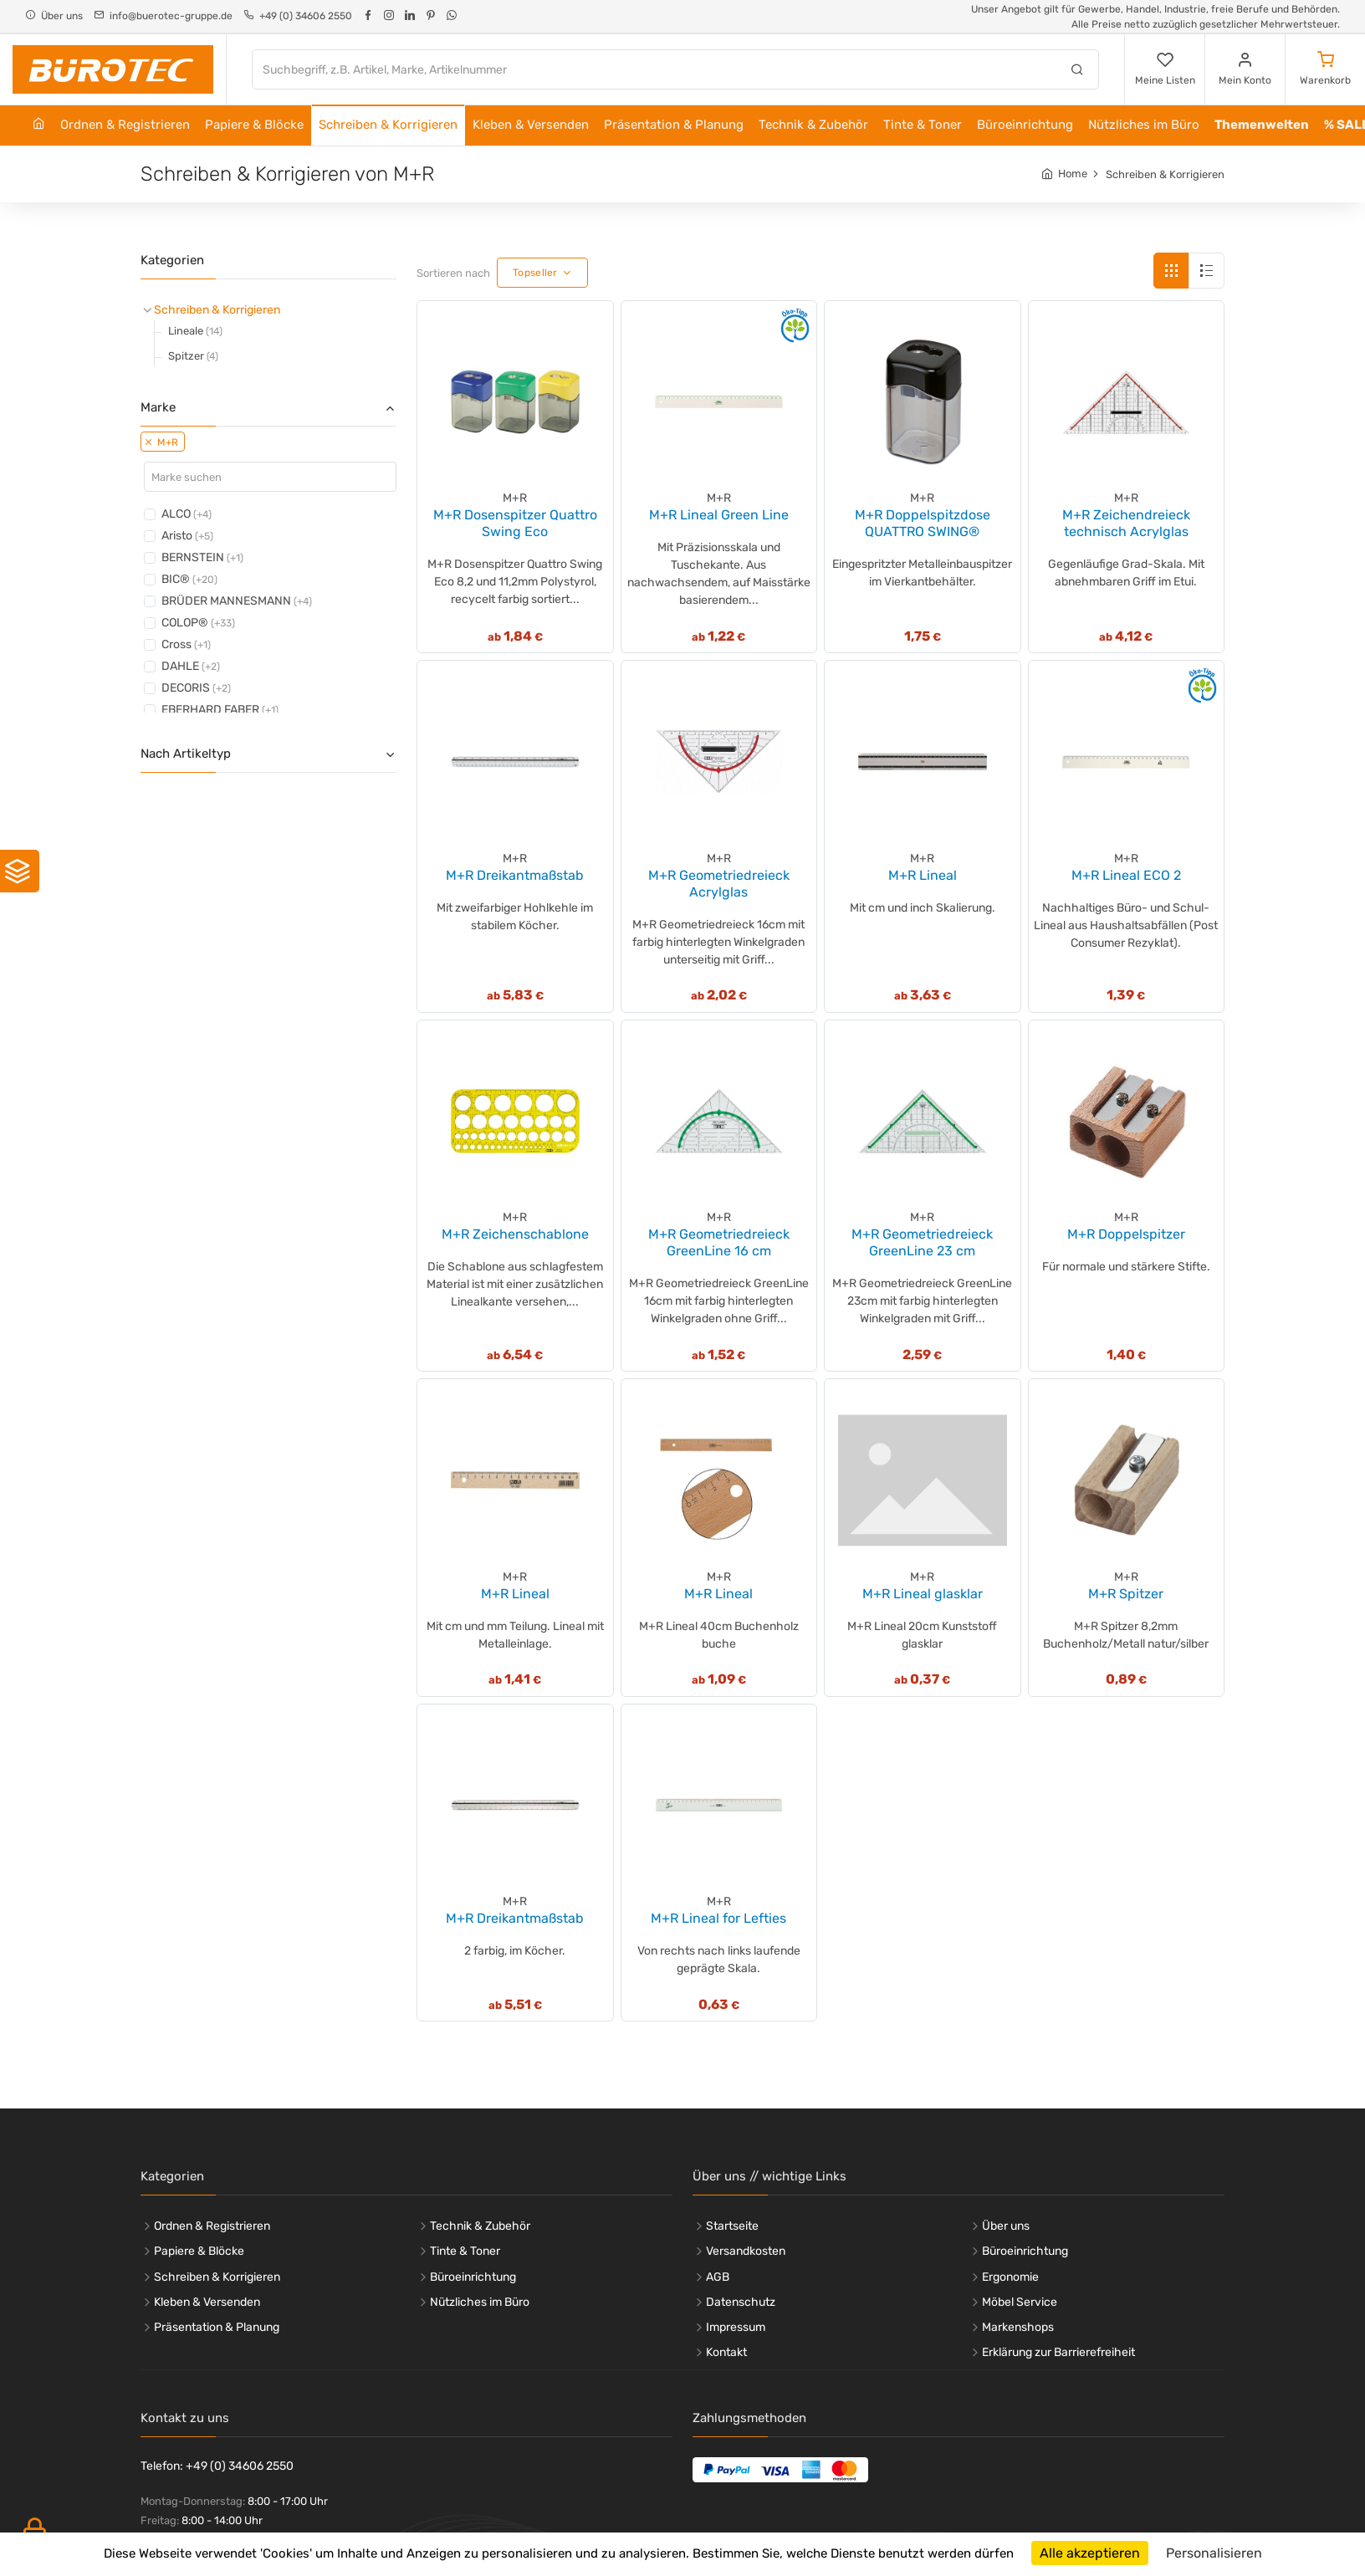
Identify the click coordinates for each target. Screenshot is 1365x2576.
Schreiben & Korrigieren (388, 124)
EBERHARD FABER (220, 710)
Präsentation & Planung (674, 124)
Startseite (732, 2226)
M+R (161, 442)
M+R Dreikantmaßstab (515, 875)
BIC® (189, 579)
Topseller (535, 273)
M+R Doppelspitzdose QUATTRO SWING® (922, 523)
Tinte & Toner (922, 124)
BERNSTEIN (202, 557)
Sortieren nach (453, 273)
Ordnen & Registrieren (125, 124)
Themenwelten (1261, 124)
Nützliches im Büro (1143, 124)
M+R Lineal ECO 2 (1126, 875)
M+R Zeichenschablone (515, 1234)
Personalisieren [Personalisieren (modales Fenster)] (1214, 2553)
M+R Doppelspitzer (1126, 1234)
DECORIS (196, 688)
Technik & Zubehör (813, 124)
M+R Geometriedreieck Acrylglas (719, 883)
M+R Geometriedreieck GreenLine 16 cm (719, 1242)
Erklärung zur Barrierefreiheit (1058, 2352)
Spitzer (193, 356)
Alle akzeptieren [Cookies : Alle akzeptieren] (1090, 2553)
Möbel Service (1019, 2302)
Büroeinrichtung (1025, 124)
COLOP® (198, 623)
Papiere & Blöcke (254, 124)
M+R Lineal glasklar (922, 1594)
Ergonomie (1010, 2277)
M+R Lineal (922, 875)
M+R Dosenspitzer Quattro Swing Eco (515, 523)
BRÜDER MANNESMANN (236, 601)
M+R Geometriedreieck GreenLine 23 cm (922, 1242)
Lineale (195, 331)
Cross (186, 644)
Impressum (735, 2327)
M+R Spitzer (1125, 1594)
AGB (717, 2277)
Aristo (187, 536)
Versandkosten (745, 2251)
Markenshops (1018, 2327)
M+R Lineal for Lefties (718, 1918)
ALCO (186, 514)
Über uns (1006, 2226)
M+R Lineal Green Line (719, 515)
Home (1072, 173)
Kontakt (726, 2352)
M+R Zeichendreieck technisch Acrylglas (1126, 523)
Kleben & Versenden (531, 124)
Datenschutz (740, 2302)
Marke (268, 407)
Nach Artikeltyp (268, 753)
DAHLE (190, 666)
